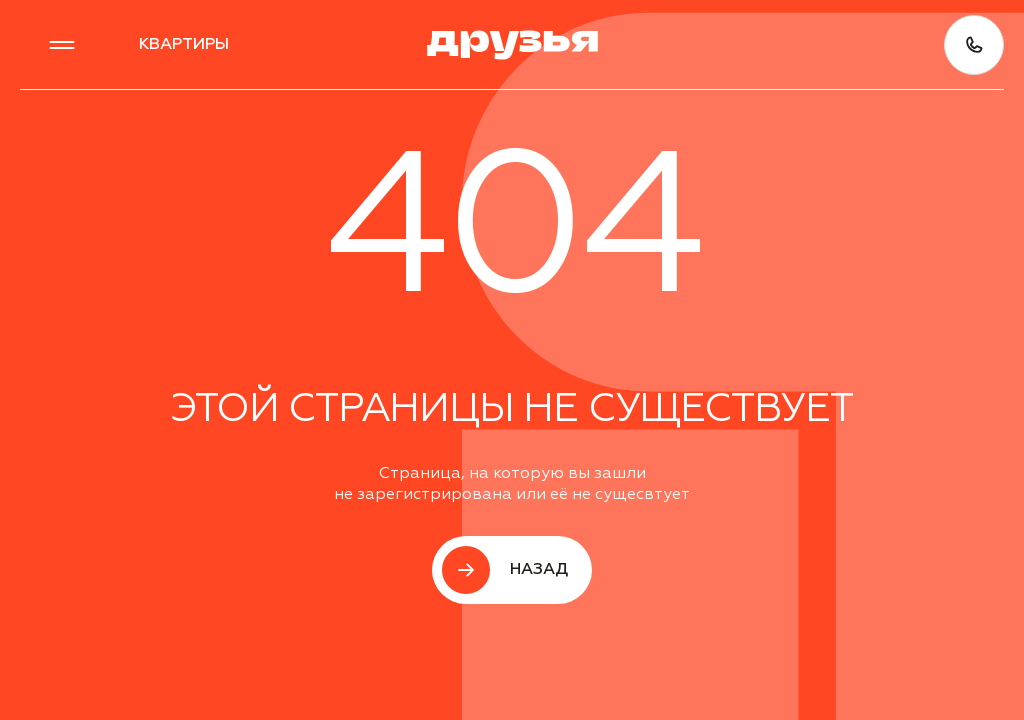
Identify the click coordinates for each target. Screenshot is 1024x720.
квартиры (184, 45)
